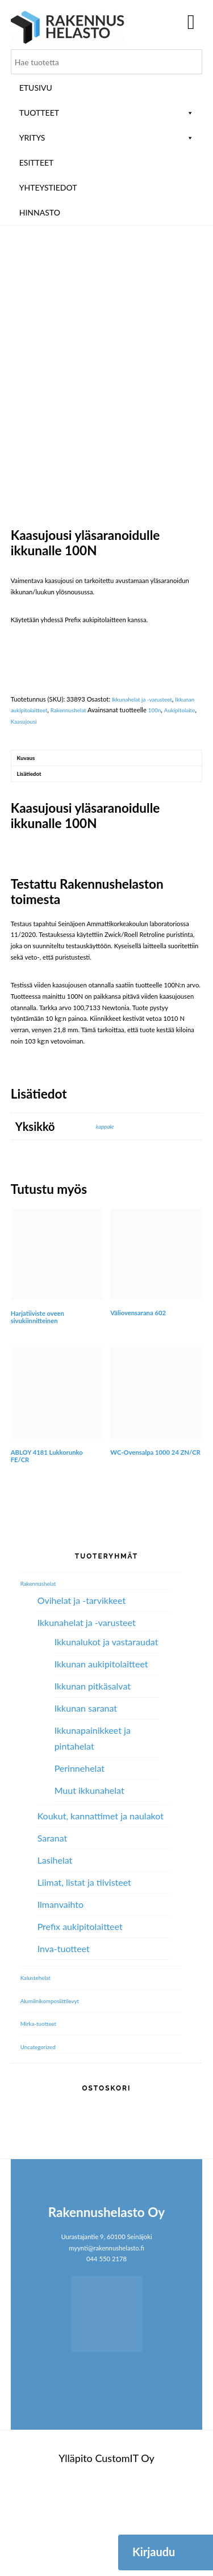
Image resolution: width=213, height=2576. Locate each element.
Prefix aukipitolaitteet (80, 2016)
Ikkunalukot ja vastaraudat (106, 1731)
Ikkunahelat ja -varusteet (146, 784)
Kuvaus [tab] (28, 844)
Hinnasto (39, 212)
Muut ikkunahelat (89, 1880)
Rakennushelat (100, 795)
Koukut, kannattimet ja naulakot (100, 1906)
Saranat (52, 1928)
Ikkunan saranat (86, 1798)
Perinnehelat (80, 1858)
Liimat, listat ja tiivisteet (84, 1972)
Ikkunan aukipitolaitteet (44, 795)
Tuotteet (106, 112)
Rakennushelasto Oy (67, 27)
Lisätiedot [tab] (31, 862)
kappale (106, 1216)
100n (190, 795)
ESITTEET (36, 162)
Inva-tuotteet (63, 2038)
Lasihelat (55, 1950)
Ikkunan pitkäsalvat (93, 1776)
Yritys (106, 137)
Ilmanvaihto (60, 1994)
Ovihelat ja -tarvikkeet (81, 1690)
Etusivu (35, 87)
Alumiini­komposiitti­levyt (54, 2090)
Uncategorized (40, 2136)
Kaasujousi (64, 806)
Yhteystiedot (48, 187)
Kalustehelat (37, 2067)
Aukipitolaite (28, 806)
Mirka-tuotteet (41, 2113)
